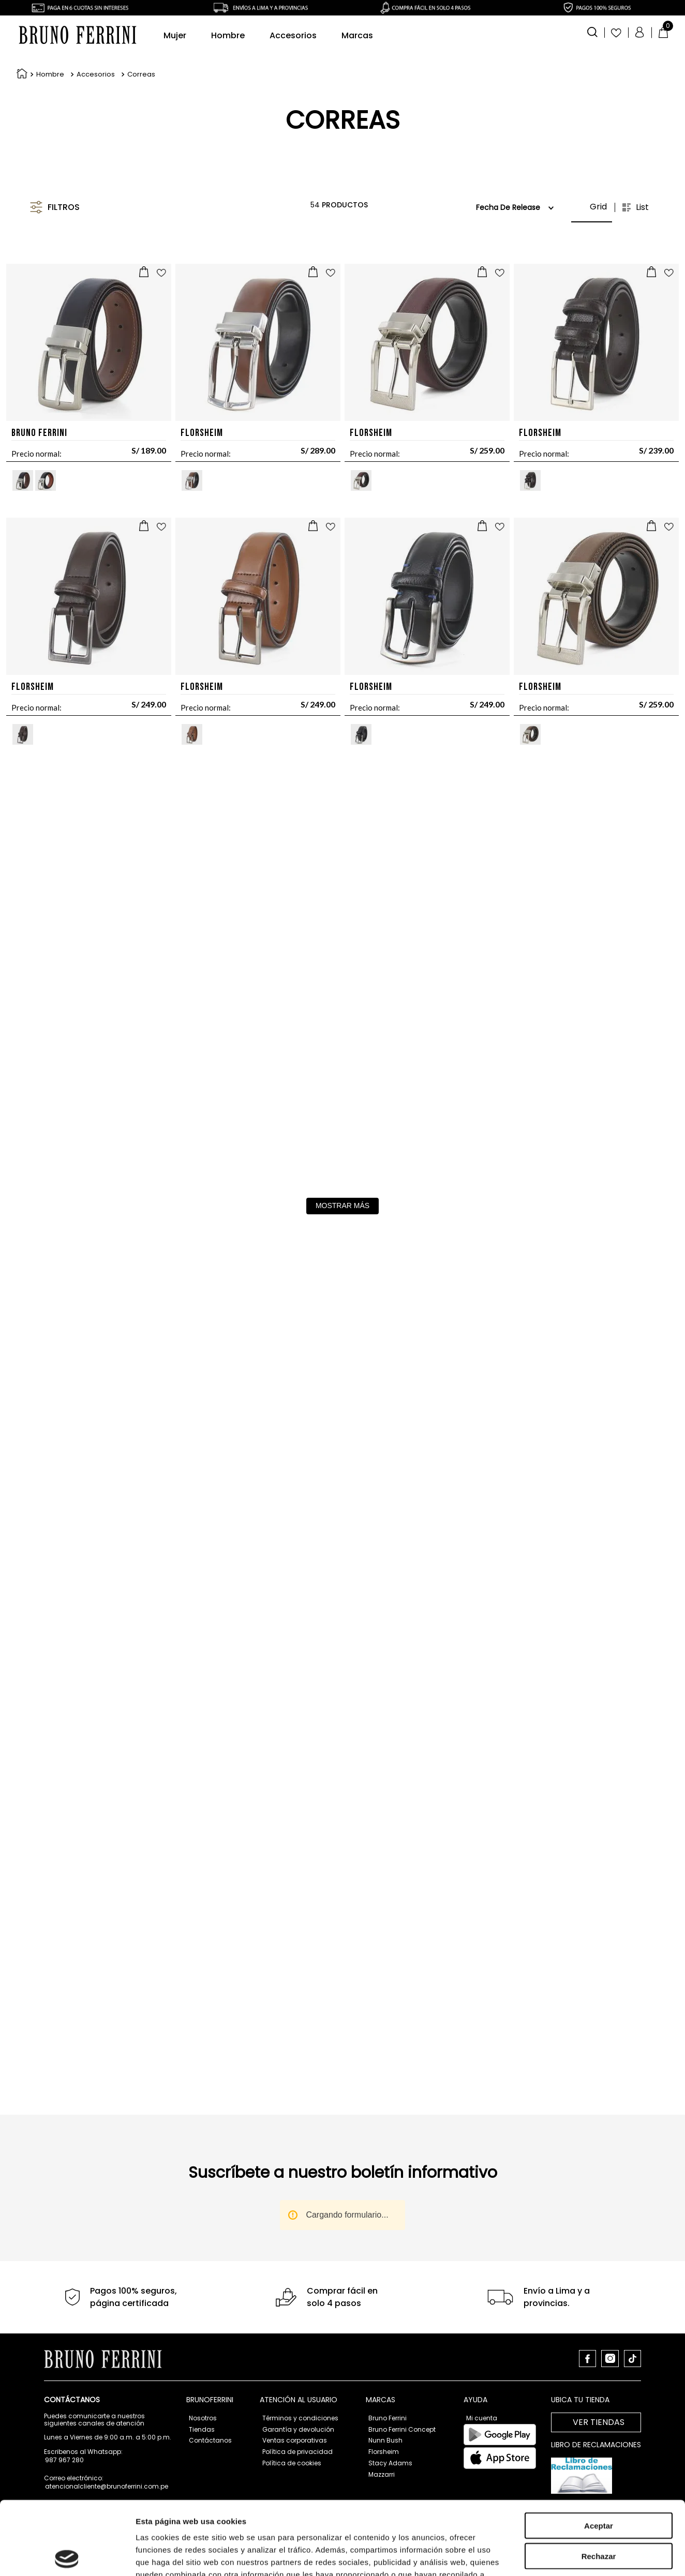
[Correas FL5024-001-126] (512, 336)
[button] (130, 155)
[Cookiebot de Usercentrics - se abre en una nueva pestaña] (67, 2442)
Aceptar (598, 2338)
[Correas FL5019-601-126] (173, 590)
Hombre (50, 22)
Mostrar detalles (560, 2441)
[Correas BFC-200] (173, 336)
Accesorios (96, 22)
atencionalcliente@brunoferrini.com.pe (106, 2486)
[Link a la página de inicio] (19, 23)
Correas (141, 22)
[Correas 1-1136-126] (512, 590)
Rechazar (599, 2368)
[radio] (627, 155)
